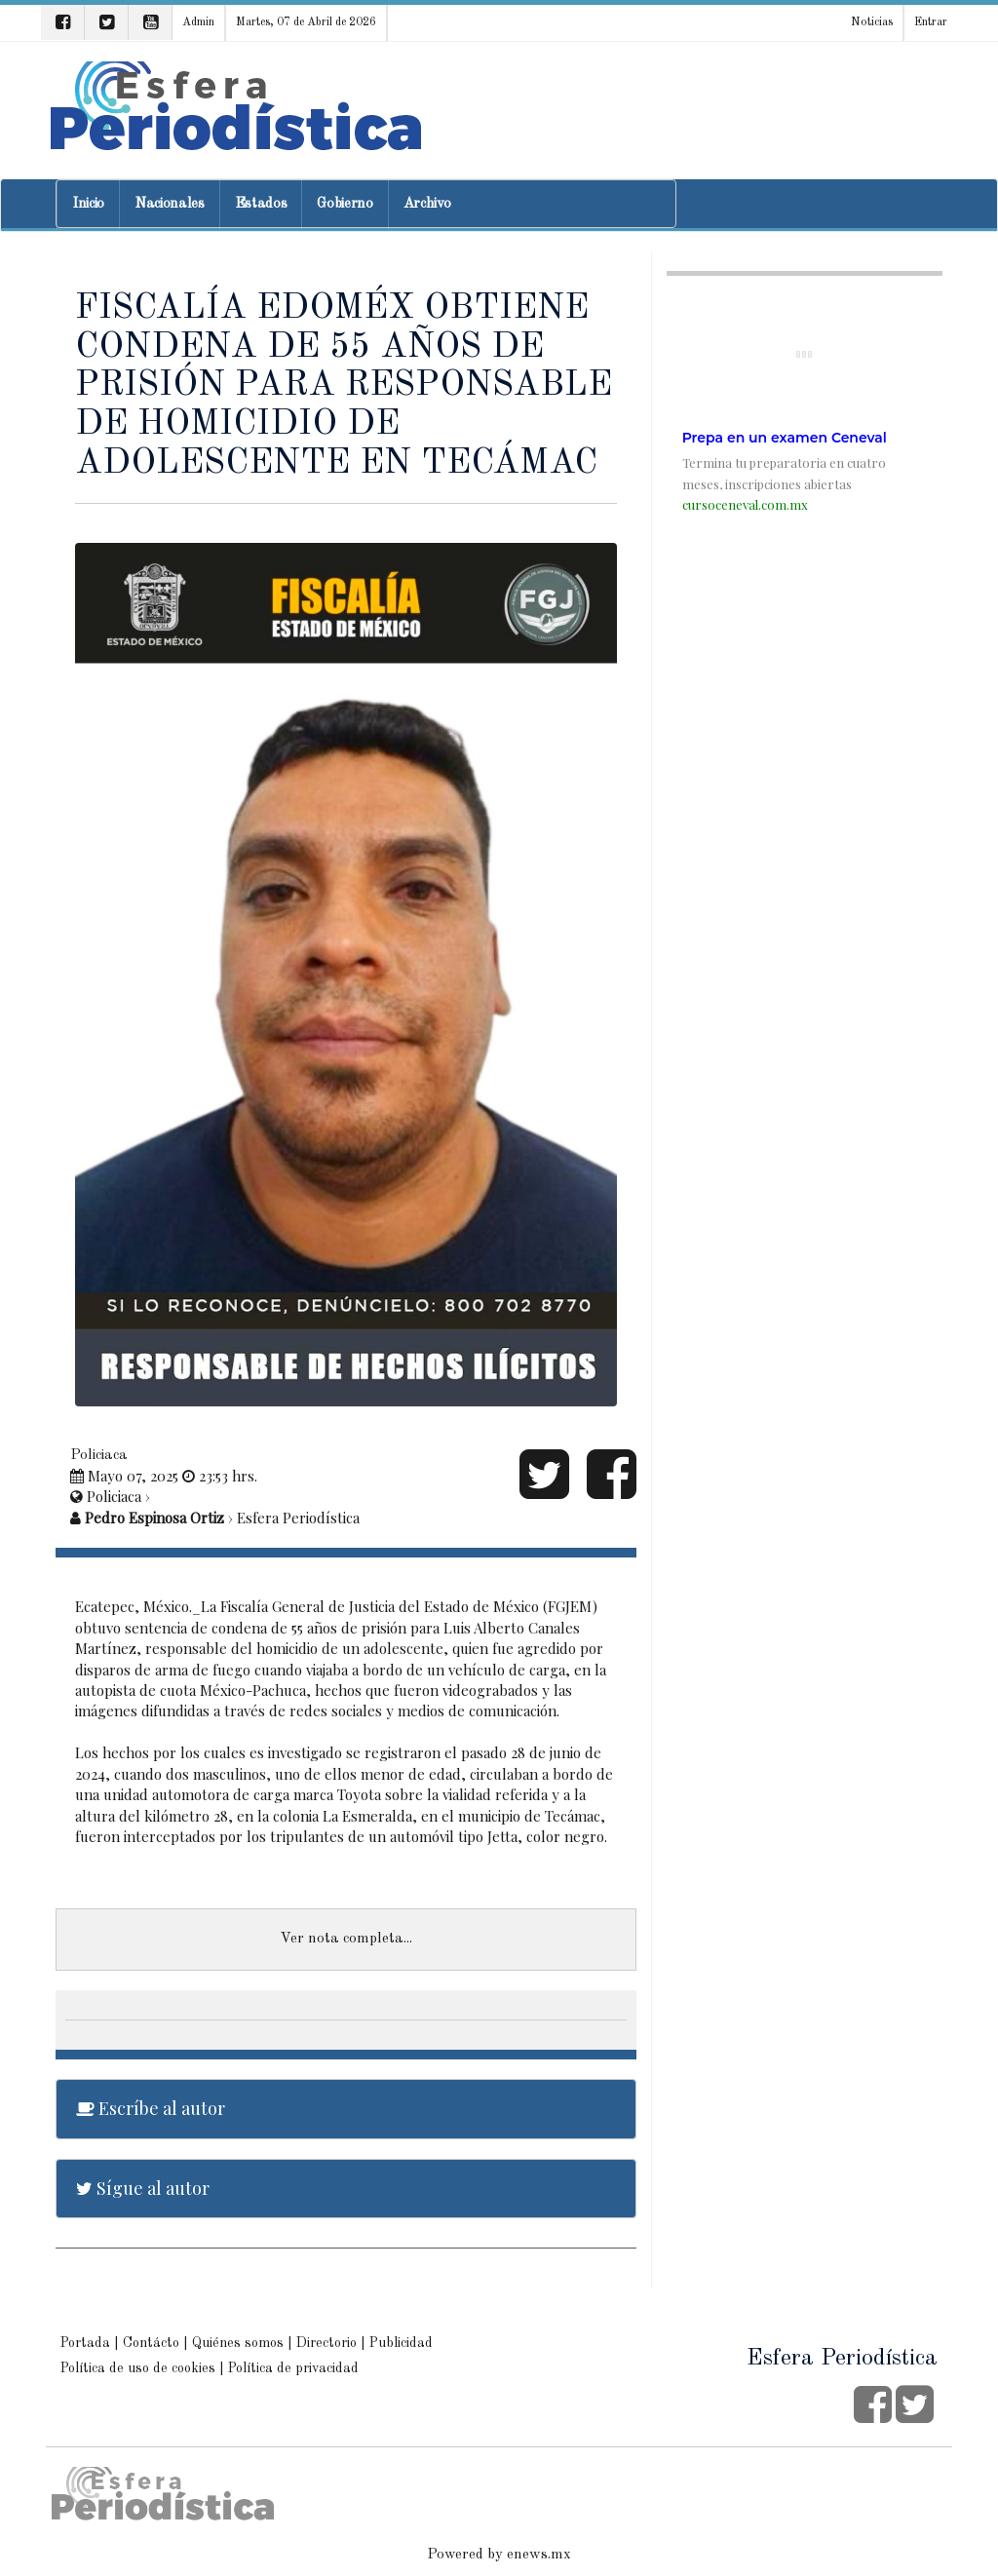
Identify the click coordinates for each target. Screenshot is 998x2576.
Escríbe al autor (150, 2108)
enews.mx (539, 2555)
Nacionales (169, 204)
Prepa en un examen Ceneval (784, 437)
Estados (261, 204)
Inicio (88, 204)
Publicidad (401, 2343)
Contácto (151, 2343)
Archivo (427, 204)
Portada (85, 2343)
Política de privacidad (293, 2368)
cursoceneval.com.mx (745, 504)
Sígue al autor (143, 2188)
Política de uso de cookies (137, 2368)
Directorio (326, 2343)
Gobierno (344, 204)
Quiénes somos (238, 2343)
